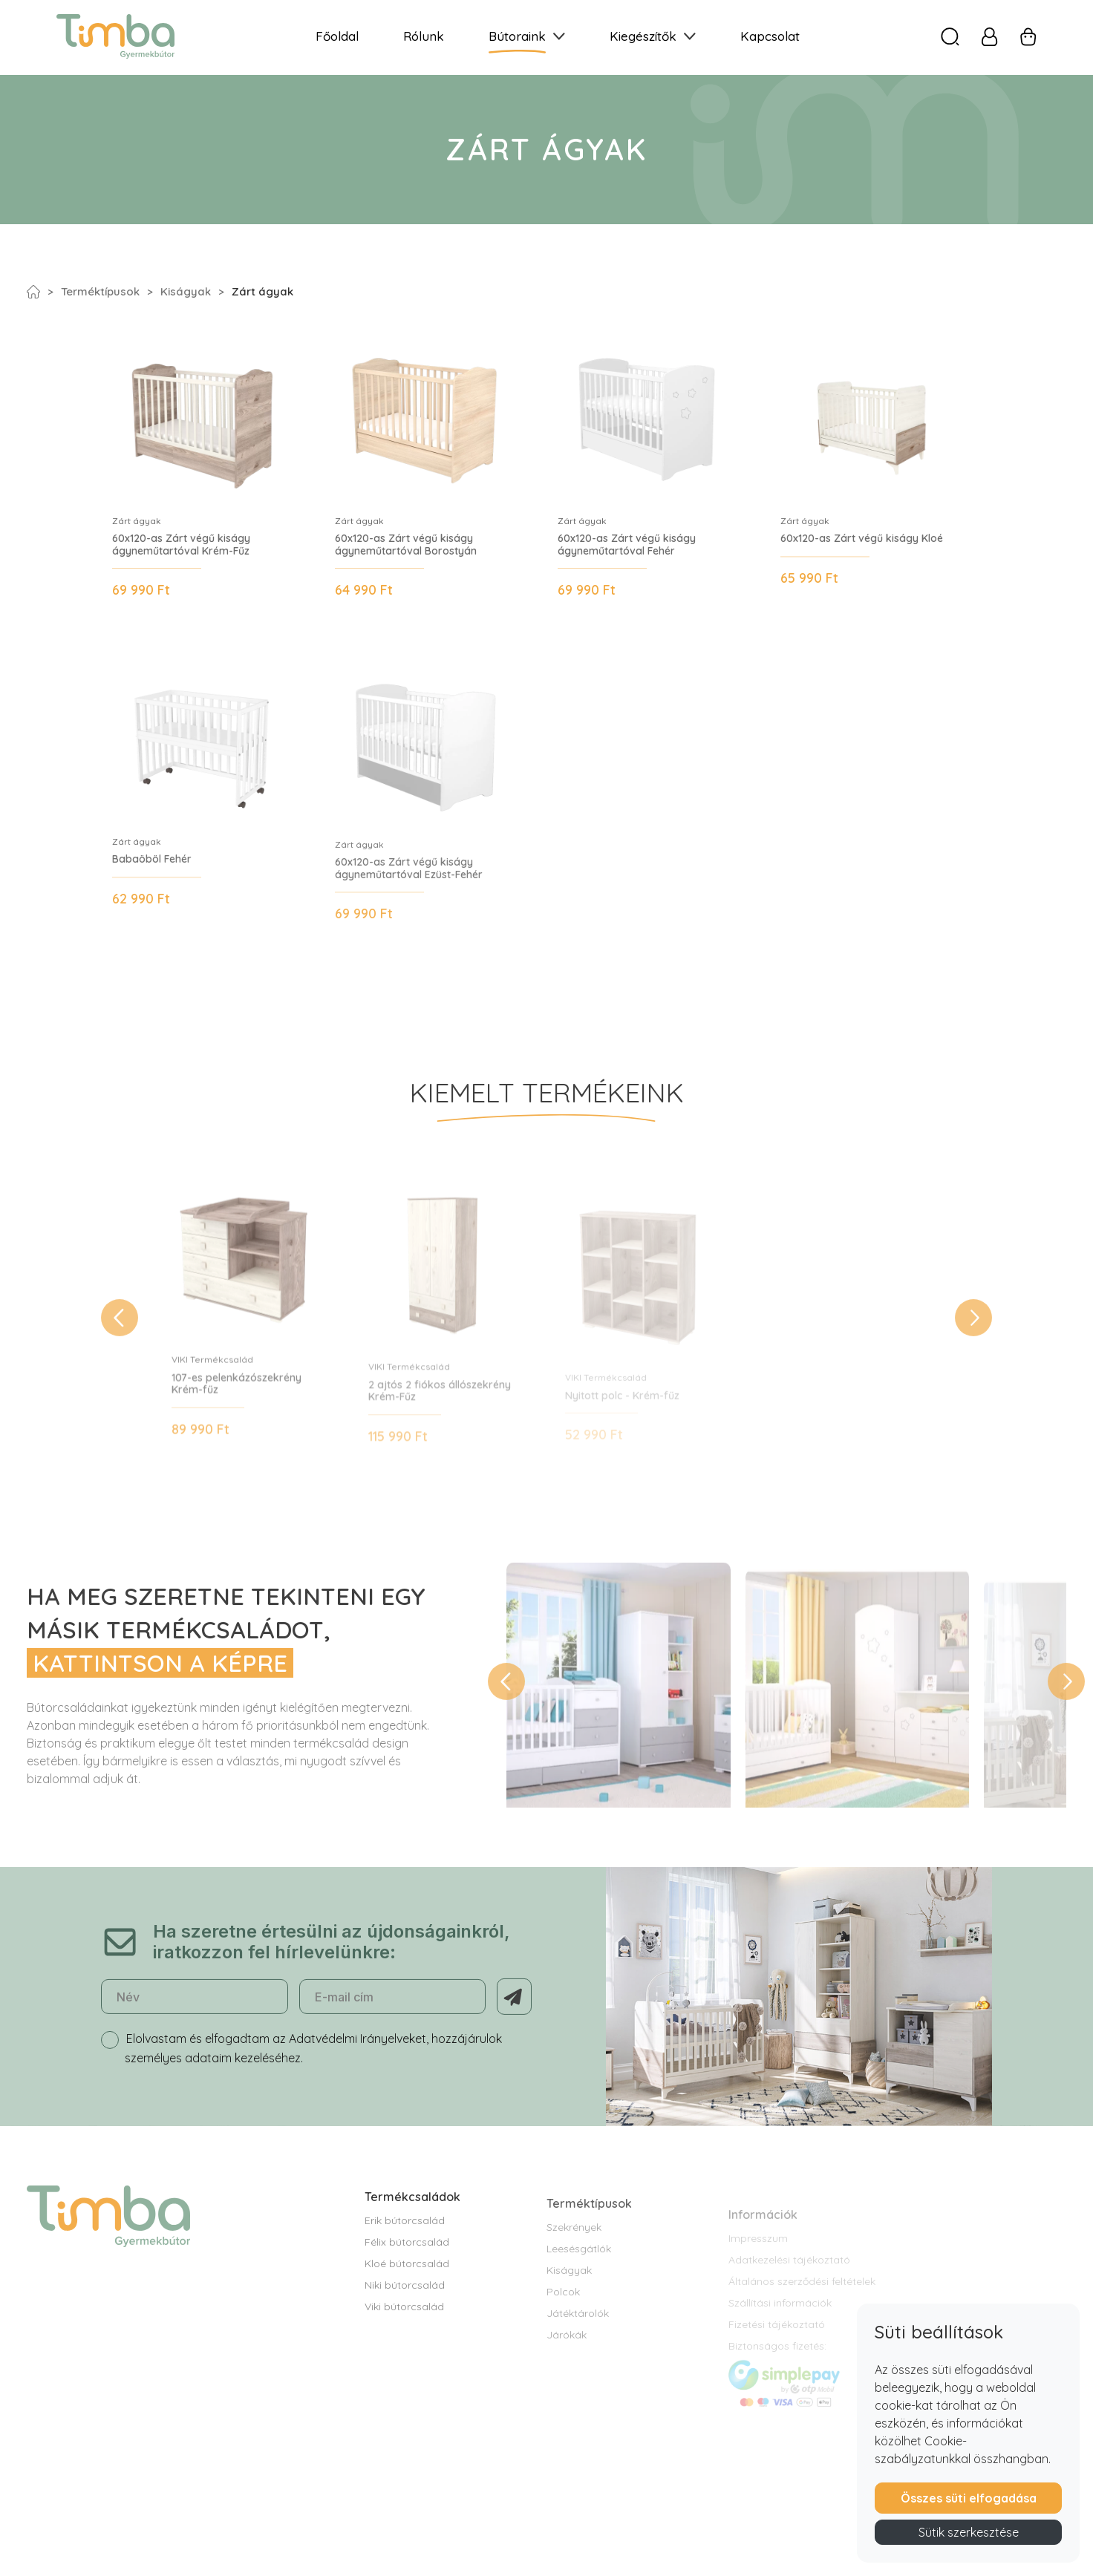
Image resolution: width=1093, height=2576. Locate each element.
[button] (119, 1335)
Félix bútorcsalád (407, 2268)
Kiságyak (185, 291)
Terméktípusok (100, 291)
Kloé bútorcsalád (407, 2290)
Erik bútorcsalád (405, 2247)
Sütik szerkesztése (969, 2532)
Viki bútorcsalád (404, 2333)
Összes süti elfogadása (969, 2498)
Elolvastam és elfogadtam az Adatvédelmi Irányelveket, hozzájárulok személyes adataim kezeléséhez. (313, 2065)
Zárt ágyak (262, 291)
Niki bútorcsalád (405, 2311)
